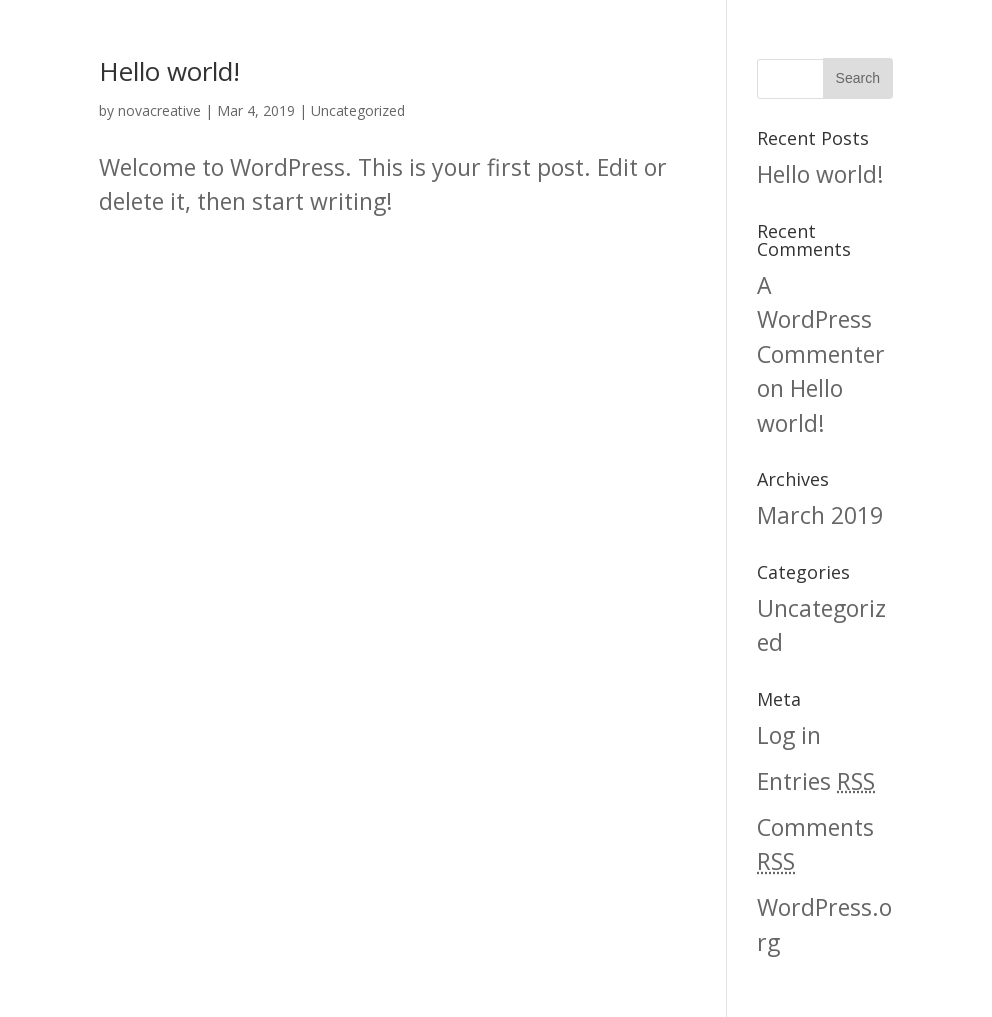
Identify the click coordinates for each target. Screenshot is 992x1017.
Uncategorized (358, 110)
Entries (816, 781)
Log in (789, 735)
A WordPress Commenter (821, 319)
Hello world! (169, 71)
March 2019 (820, 515)
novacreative (159, 110)
